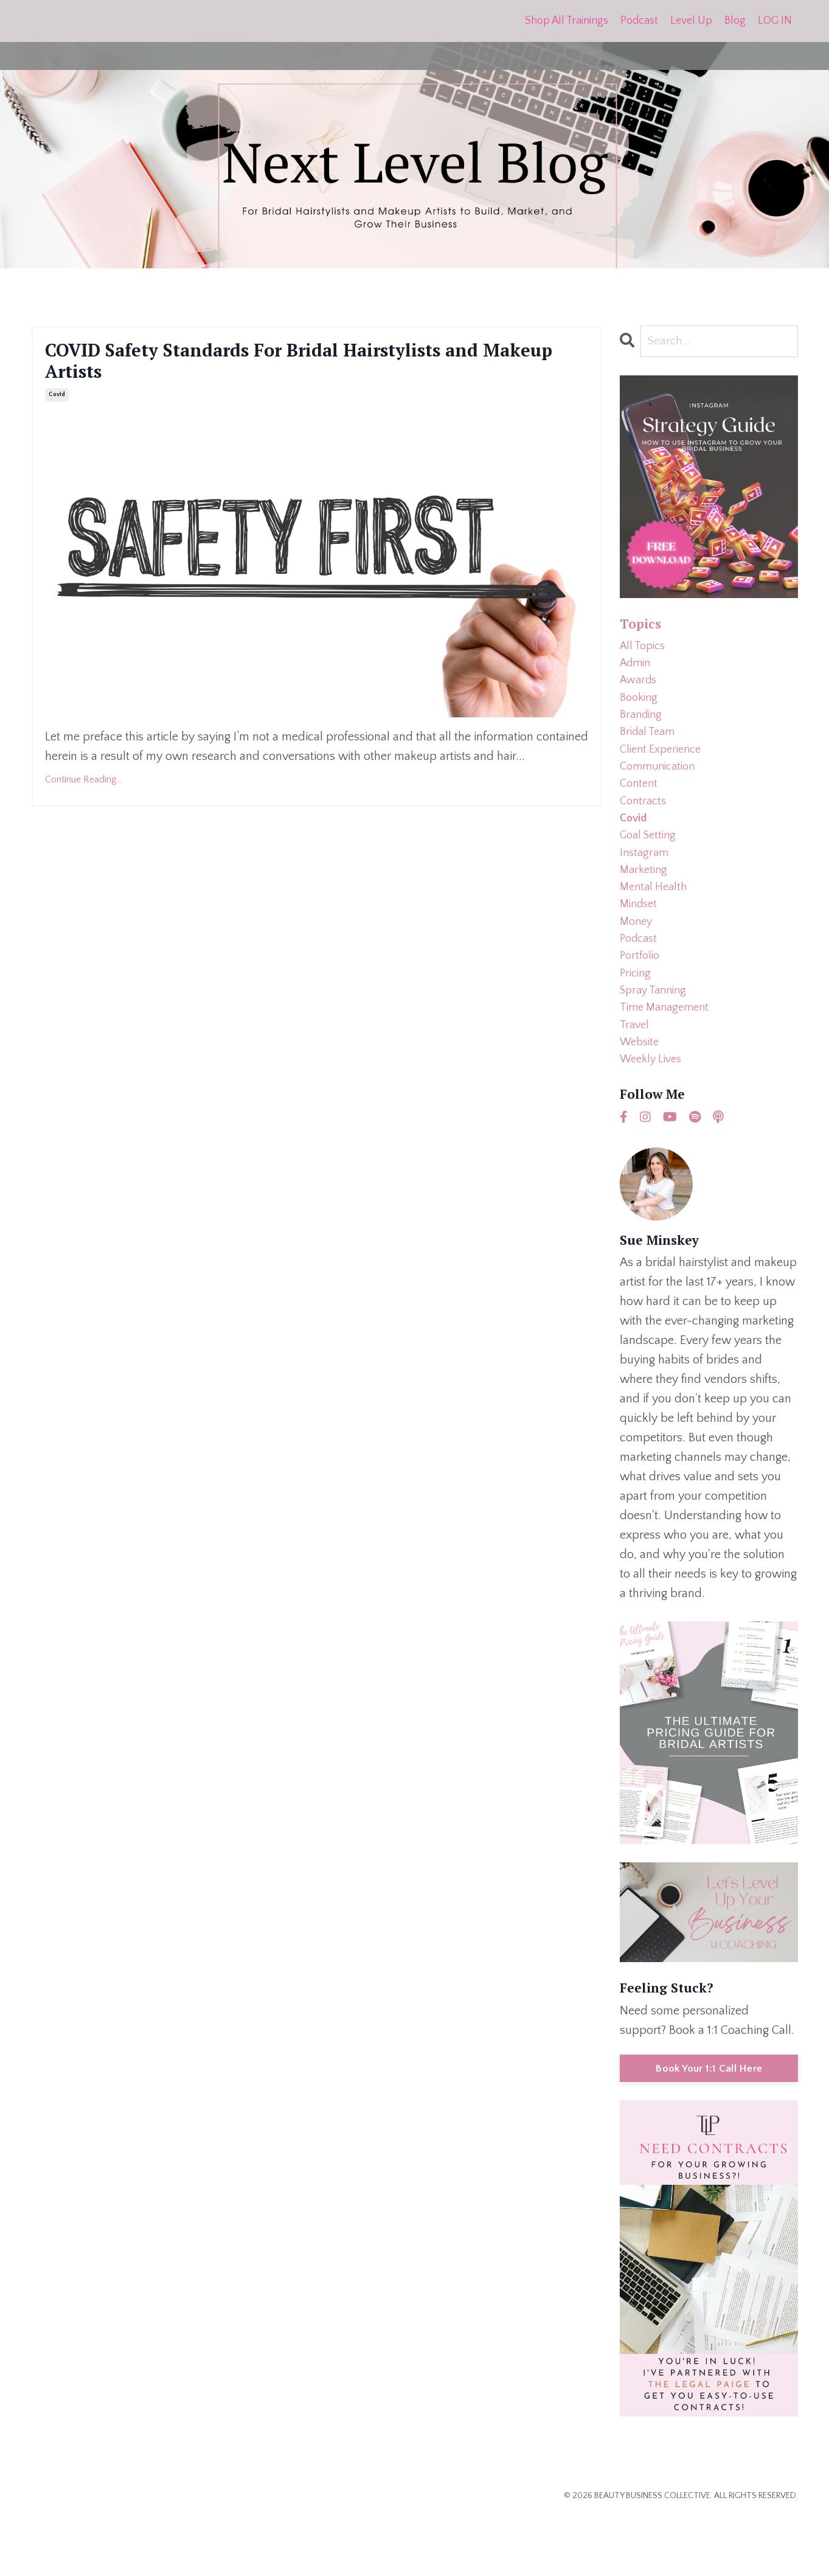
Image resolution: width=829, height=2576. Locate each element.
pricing (637, 1019)
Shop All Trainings (566, 21)
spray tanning (656, 1038)
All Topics (645, 649)
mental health (656, 921)
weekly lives (654, 1116)
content (640, 805)
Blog (735, 21)
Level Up (691, 21)
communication (661, 785)
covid (57, 405)
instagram (645, 882)
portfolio (641, 999)
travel (635, 1077)
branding (643, 727)
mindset (640, 941)
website (642, 1097)
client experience (664, 766)
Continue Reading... (83, 790)
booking (640, 707)
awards (640, 688)
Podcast (639, 21)
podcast (640, 980)
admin (637, 668)
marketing (645, 902)
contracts (645, 824)
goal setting (651, 863)
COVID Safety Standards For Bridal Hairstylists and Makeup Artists (314, 367)
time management (668, 1058)
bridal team (650, 746)
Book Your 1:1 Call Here (709, 2126)
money (637, 960)
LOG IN (775, 21)
